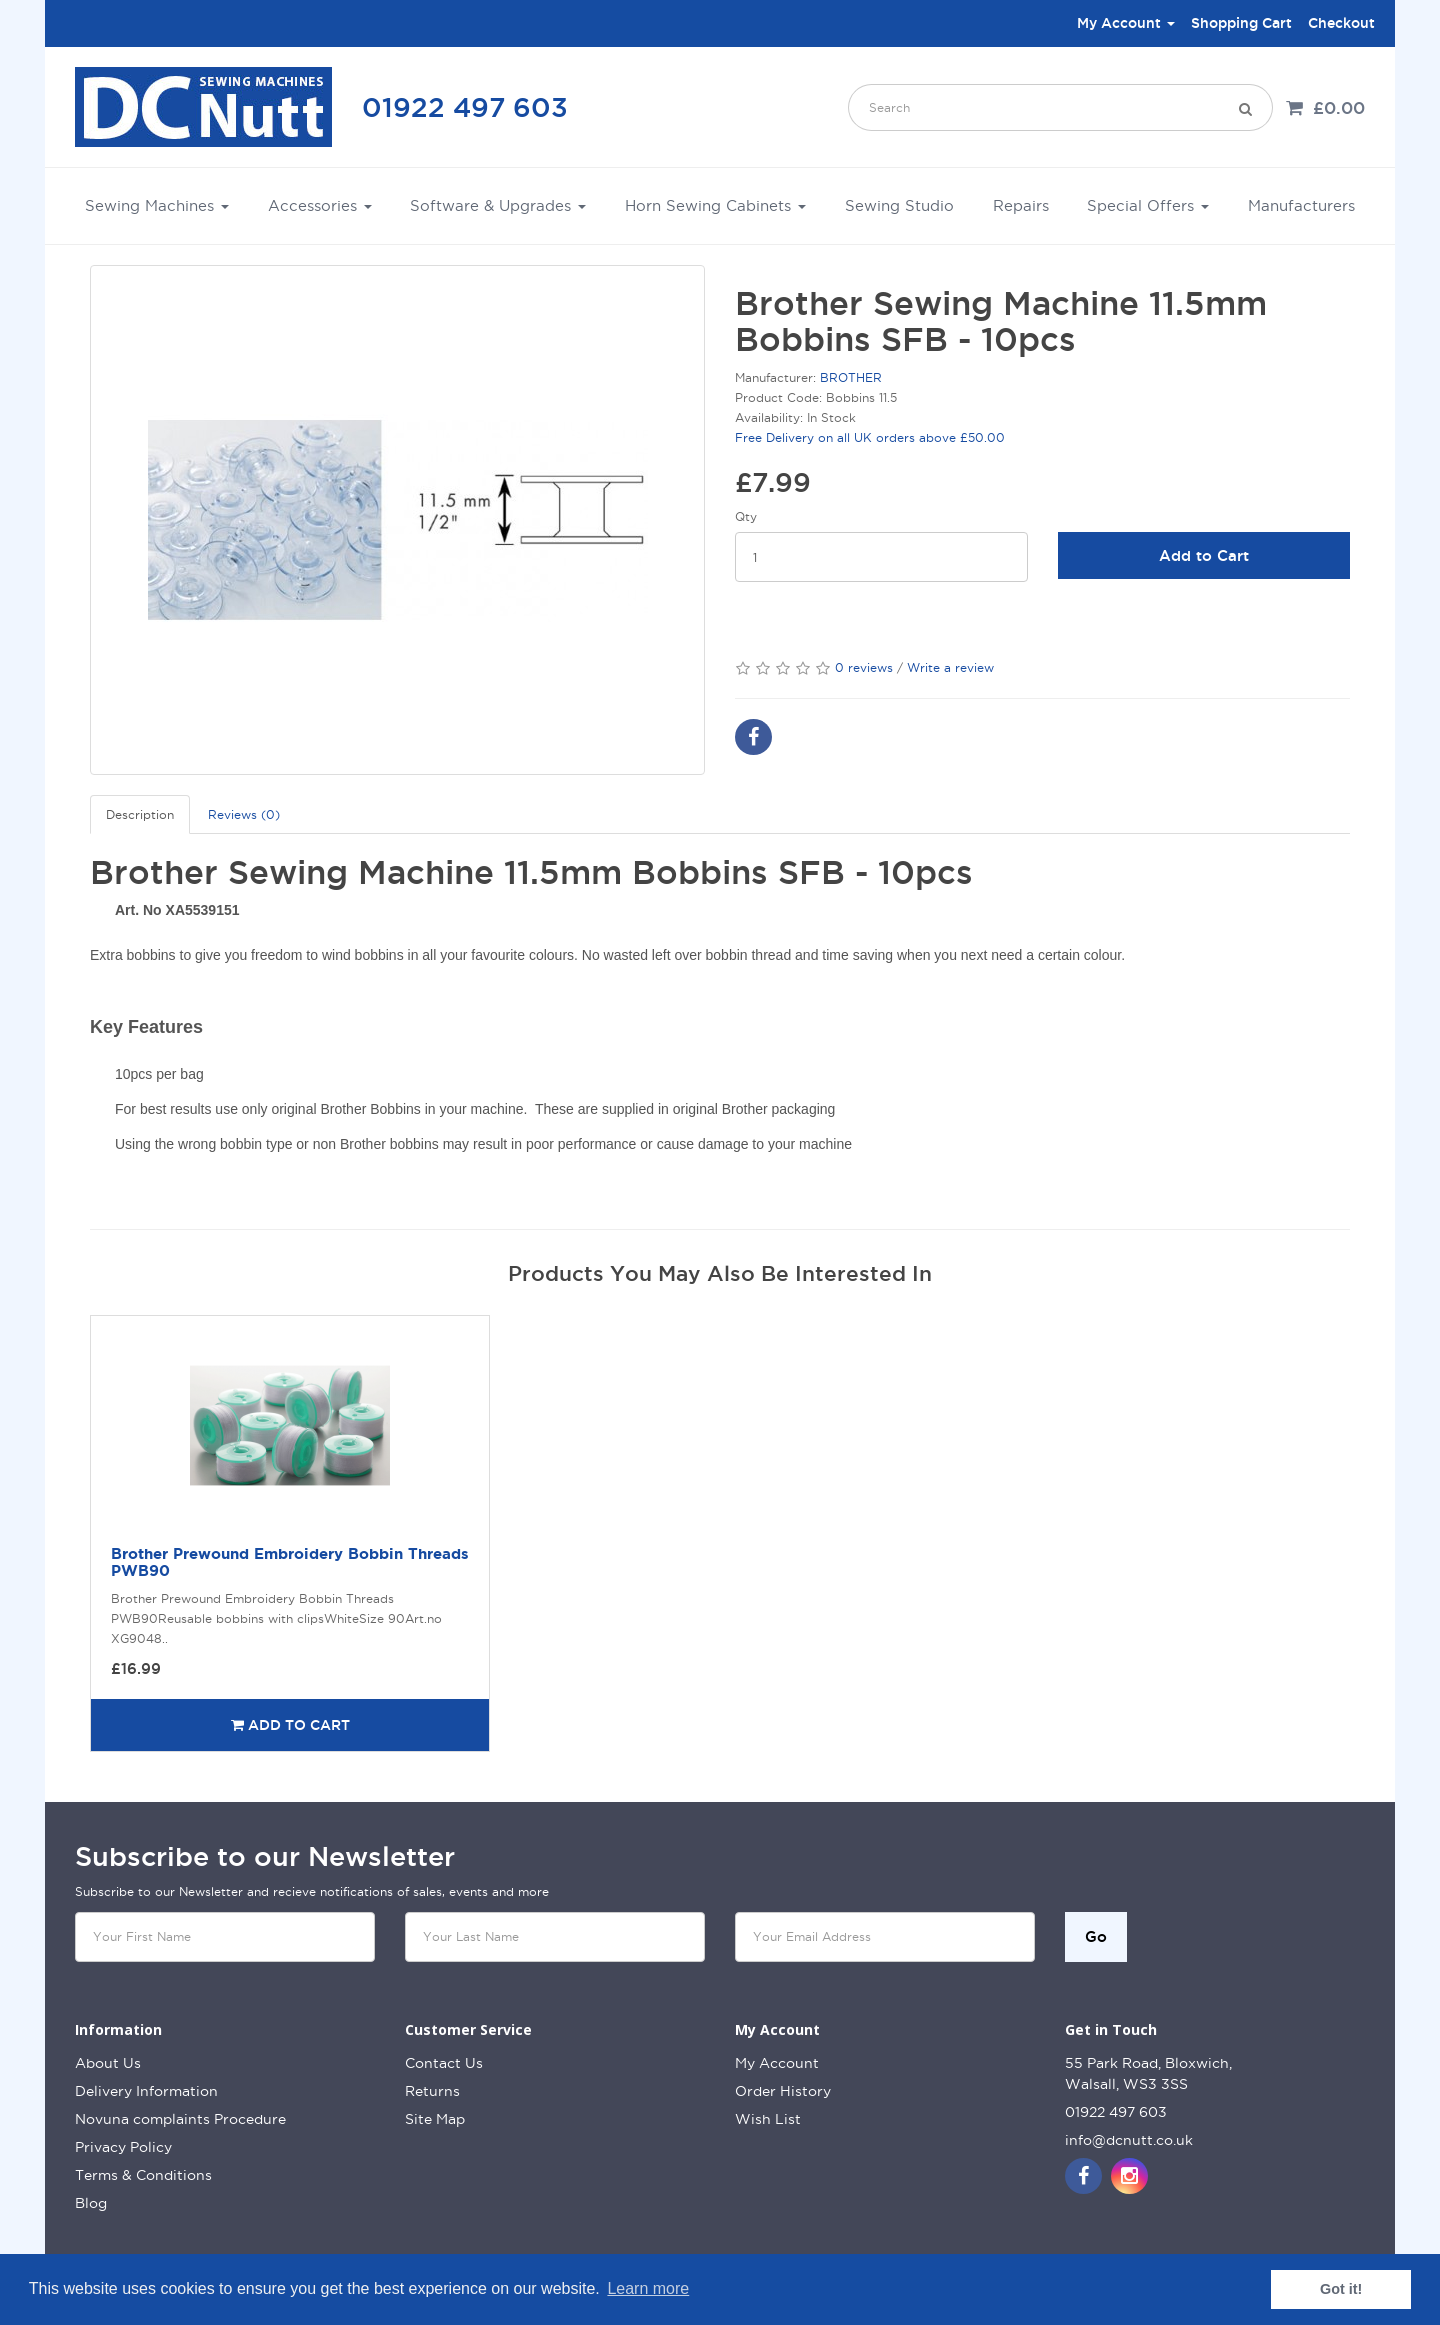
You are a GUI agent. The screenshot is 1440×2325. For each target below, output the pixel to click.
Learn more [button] (648, 2288)
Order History (783, 2091)
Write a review (950, 667)
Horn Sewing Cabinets (715, 205)
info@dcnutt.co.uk (1129, 2140)
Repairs (1021, 205)
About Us (108, 2063)
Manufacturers (1301, 205)
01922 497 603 (465, 107)
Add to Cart (1204, 555)
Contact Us (444, 2063)
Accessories (320, 205)
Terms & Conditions (143, 2175)
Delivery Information (146, 2091)
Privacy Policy (123, 2147)
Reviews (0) (244, 814)
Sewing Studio (899, 205)
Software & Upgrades (498, 205)
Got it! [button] (1341, 2289)
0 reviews (864, 667)
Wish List (768, 2119)
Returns (432, 2091)
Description (140, 814)
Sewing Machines (157, 205)
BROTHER (851, 377)
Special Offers (1148, 205)
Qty (746, 516)
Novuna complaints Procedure (180, 2119)
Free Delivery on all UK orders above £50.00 (870, 437)
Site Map (435, 2119)
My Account (777, 2063)
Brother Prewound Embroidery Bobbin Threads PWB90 (290, 1562)
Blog (91, 2203)
